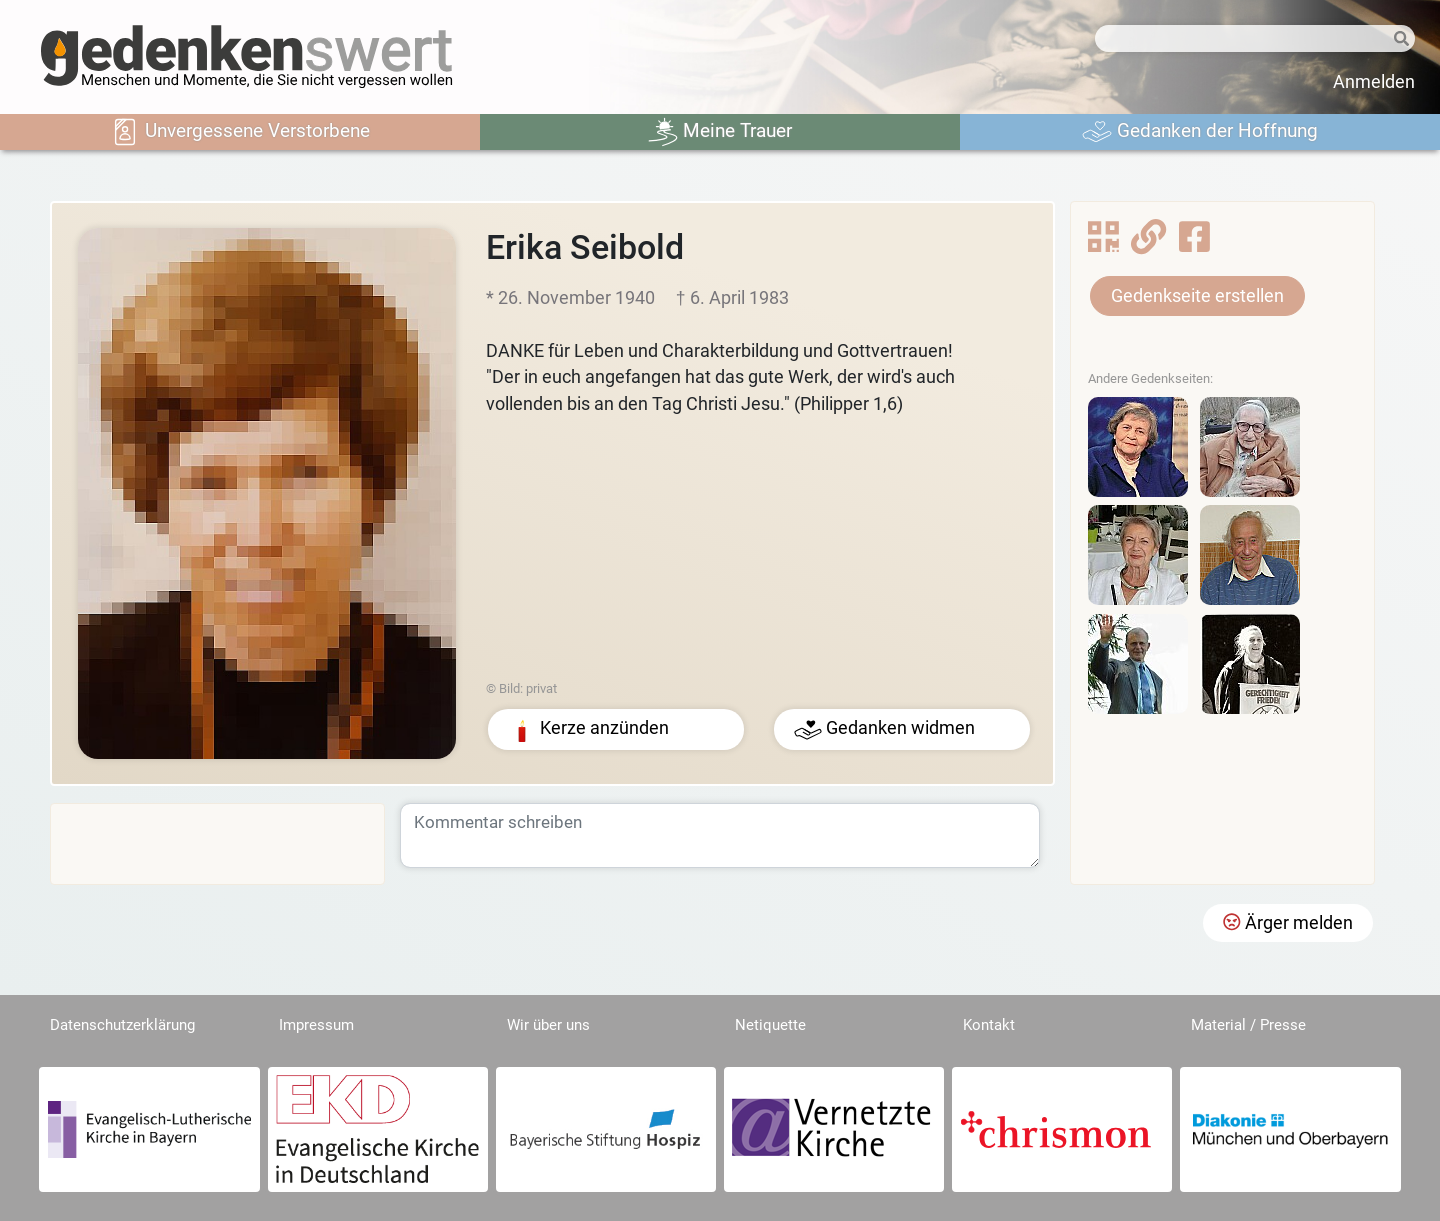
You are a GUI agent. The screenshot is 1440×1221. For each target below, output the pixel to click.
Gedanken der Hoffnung (1200, 132)
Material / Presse (1248, 1025)
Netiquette (770, 1025)
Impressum (316, 1025)
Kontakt (989, 1025)
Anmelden (1374, 82)
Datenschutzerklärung (122, 1025)
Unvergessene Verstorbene (240, 132)
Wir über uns (548, 1025)
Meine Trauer (720, 132)
